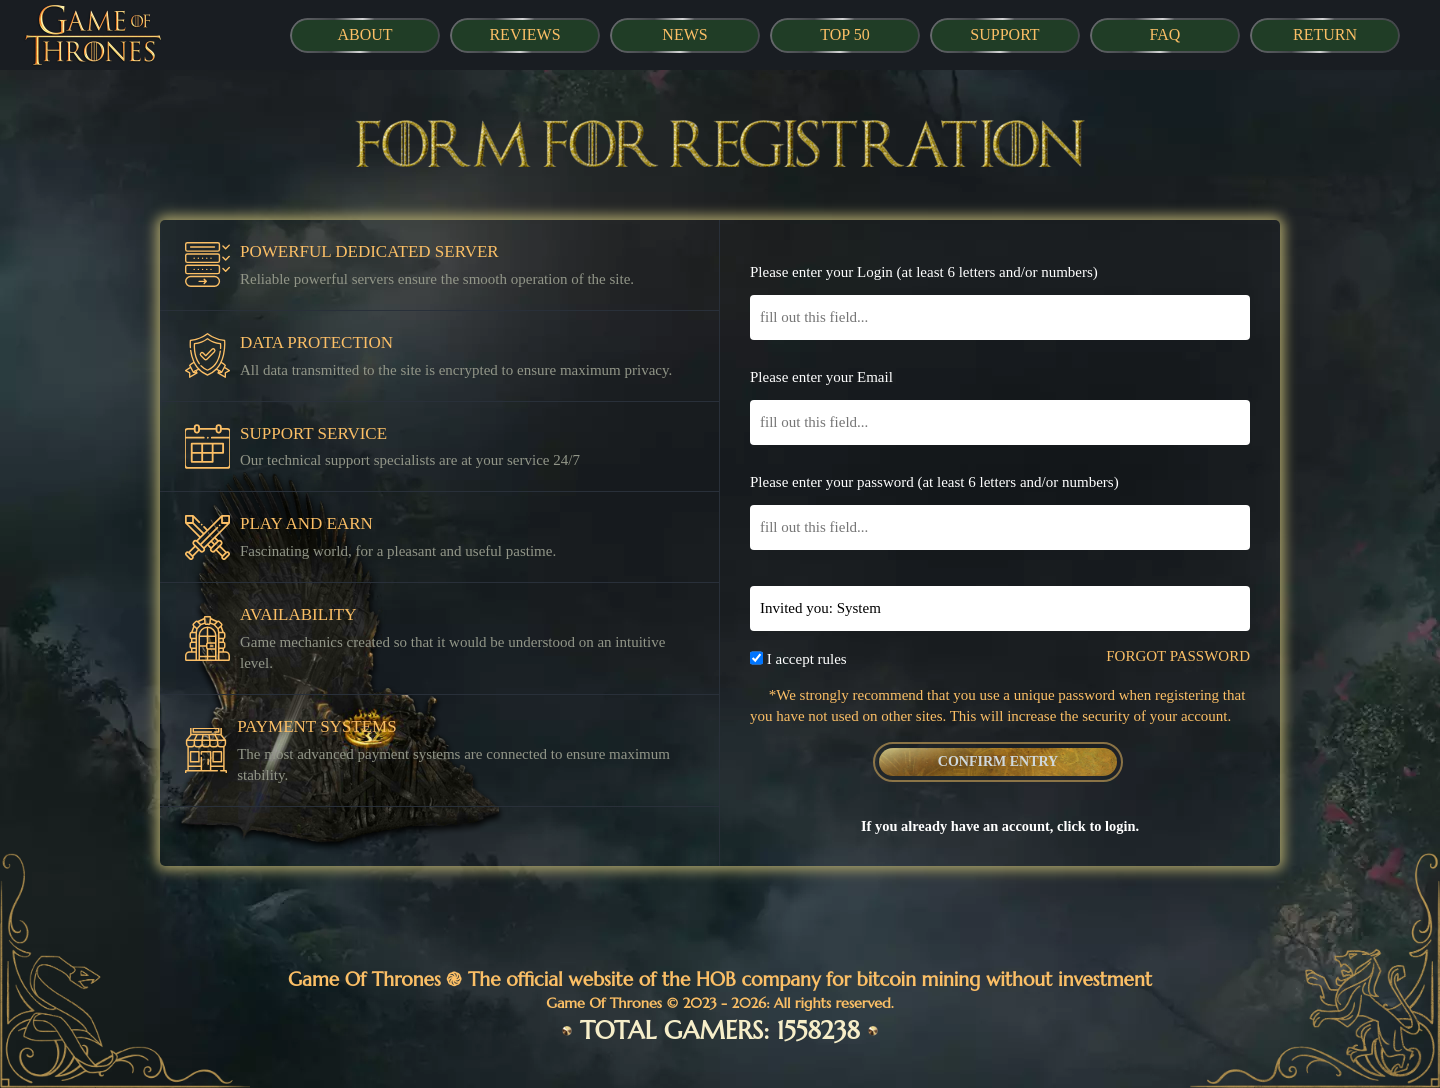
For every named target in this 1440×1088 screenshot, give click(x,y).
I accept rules (807, 659)
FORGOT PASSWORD (1178, 656)
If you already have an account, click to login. (1000, 826)
